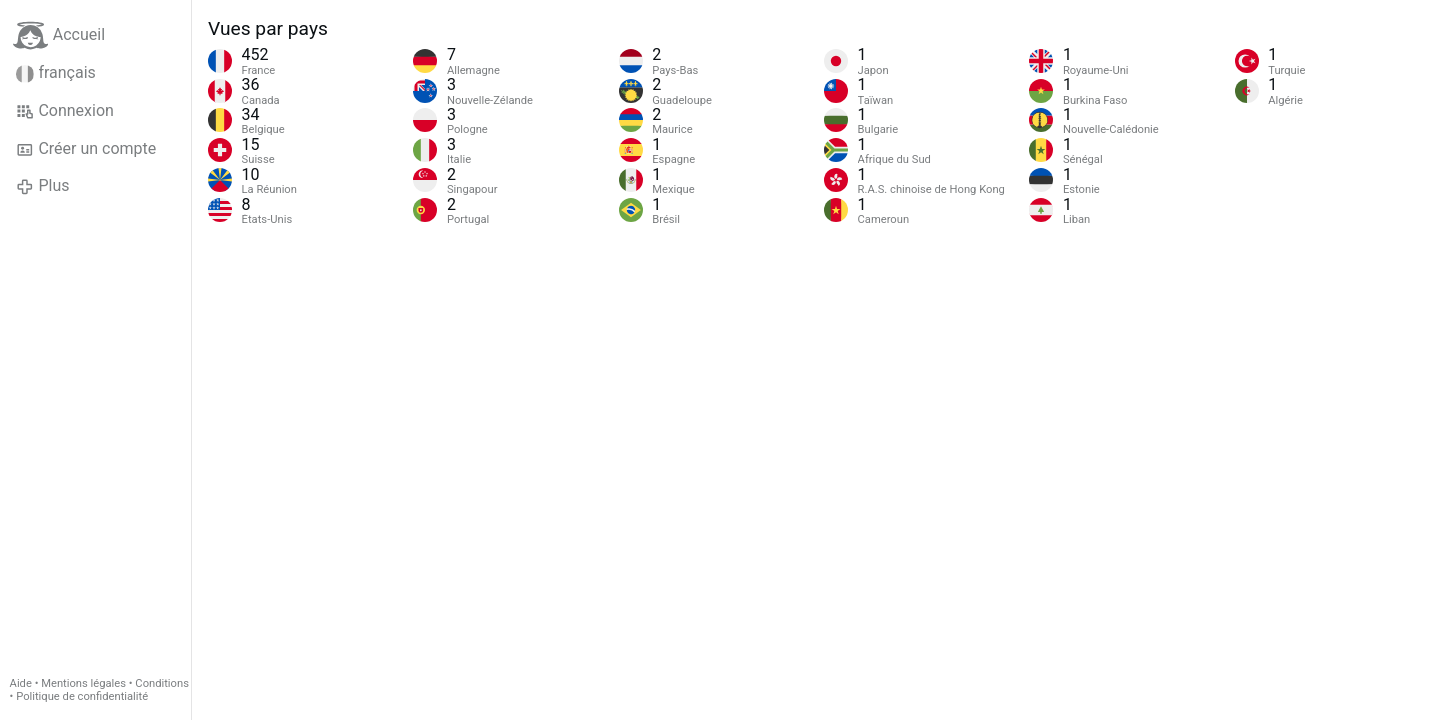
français (56, 73)
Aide (21, 683)
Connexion (65, 111)
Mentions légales (83, 683)
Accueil (59, 35)
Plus (42, 186)
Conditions (162, 683)
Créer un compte (86, 149)
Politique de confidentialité (82, 696)
